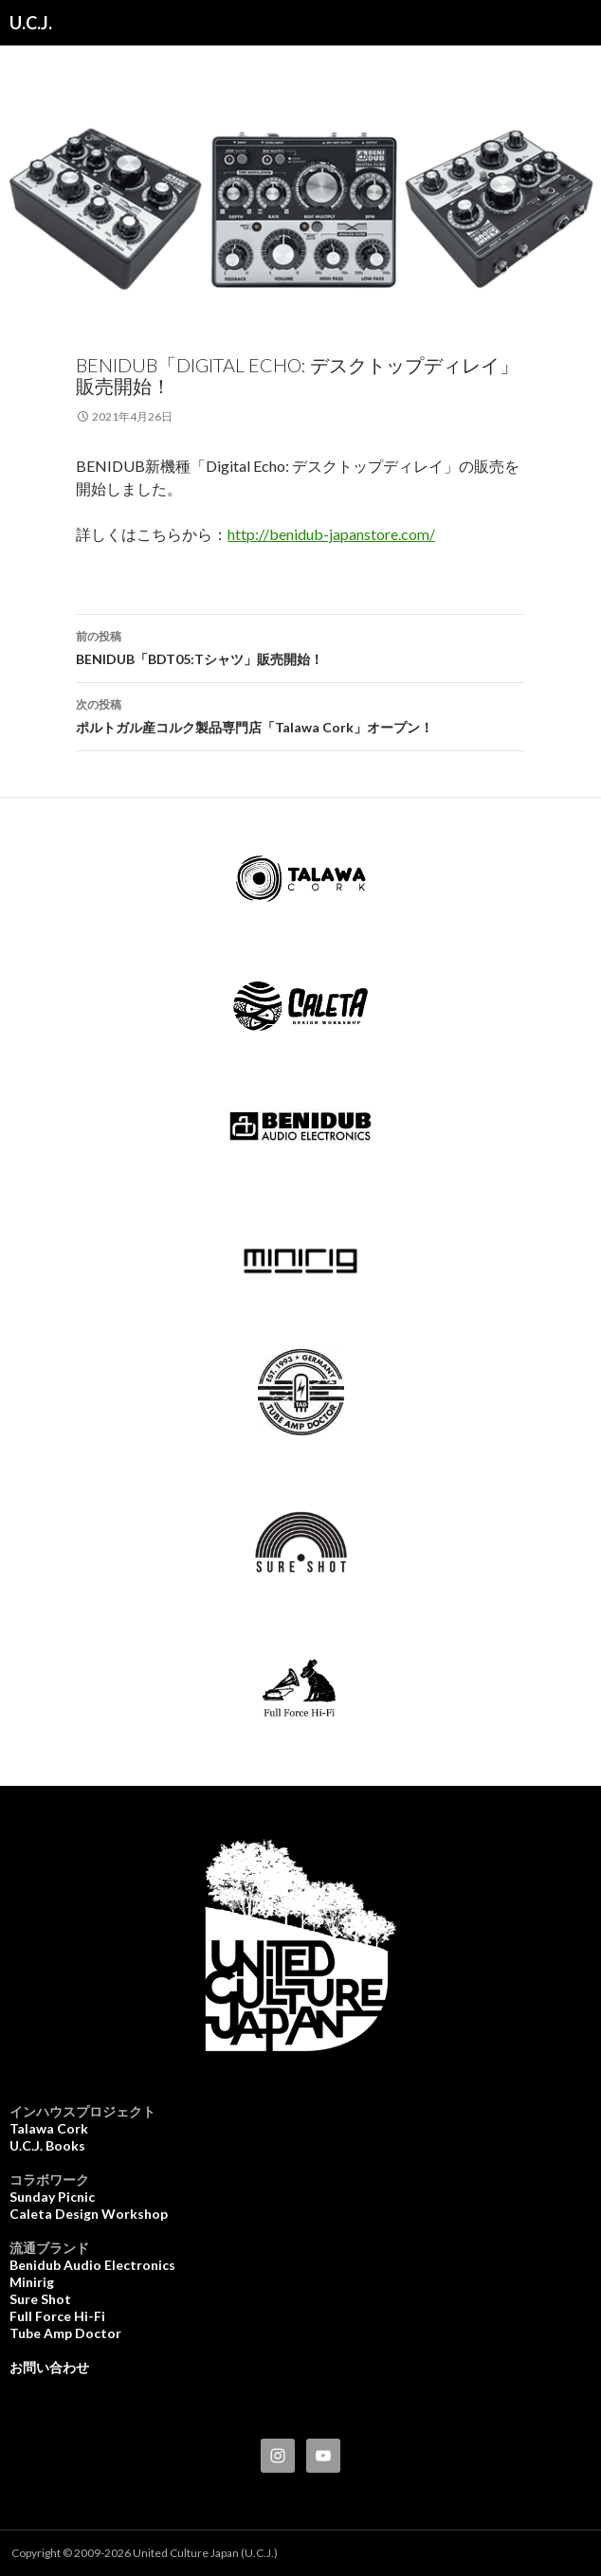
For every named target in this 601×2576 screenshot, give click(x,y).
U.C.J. (30, 22)
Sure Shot (40, 2299)
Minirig (31, 2282)
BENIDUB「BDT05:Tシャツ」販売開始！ (300, 646)
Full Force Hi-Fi (57, 2316)
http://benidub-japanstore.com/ (331, 534)
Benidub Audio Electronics (92, 2265)
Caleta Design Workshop (88, 2214)
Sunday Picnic (52, 2197)
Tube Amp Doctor (65, 2333)
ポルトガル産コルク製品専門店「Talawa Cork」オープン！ (300, 714)
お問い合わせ (49, 2367)
